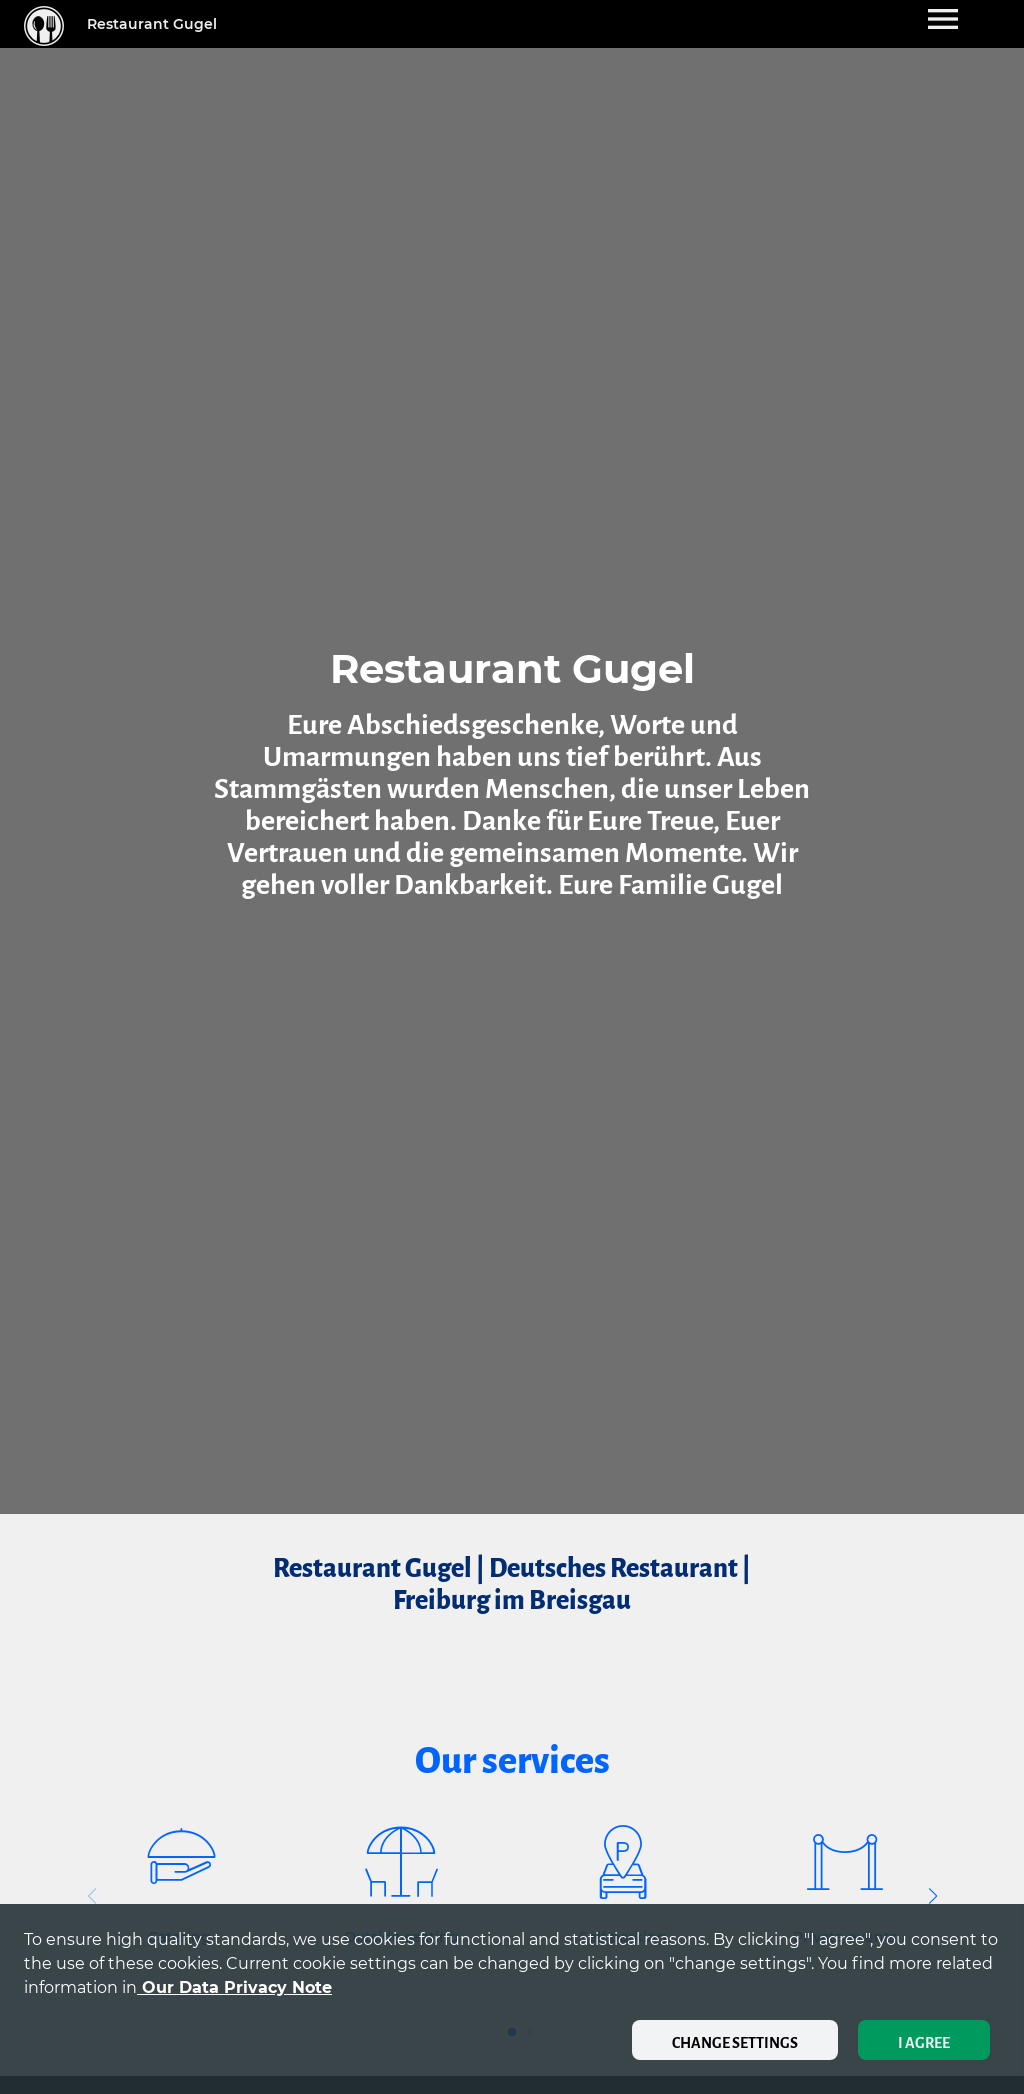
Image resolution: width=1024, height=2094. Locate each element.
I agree (924, 2043)
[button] (932, 1896)
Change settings (735, 2043)
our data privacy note (234, 1987)
